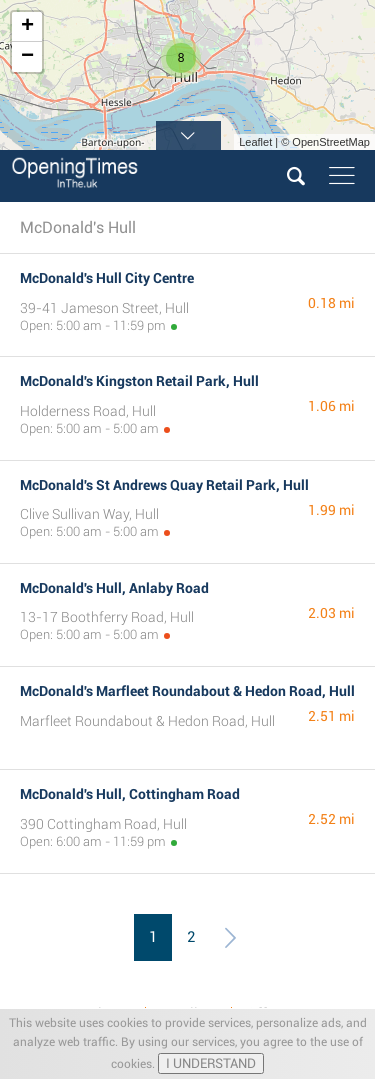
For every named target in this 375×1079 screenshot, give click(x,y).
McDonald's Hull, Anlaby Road (114, 588)
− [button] (27, 57)
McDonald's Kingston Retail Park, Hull (139, 381)
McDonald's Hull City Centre (107, 278)
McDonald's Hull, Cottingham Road (130, 794)
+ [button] (27, 27)
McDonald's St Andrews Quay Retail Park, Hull (164, 485)
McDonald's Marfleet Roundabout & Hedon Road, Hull (187, 691)
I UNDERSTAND (211, 1063)
